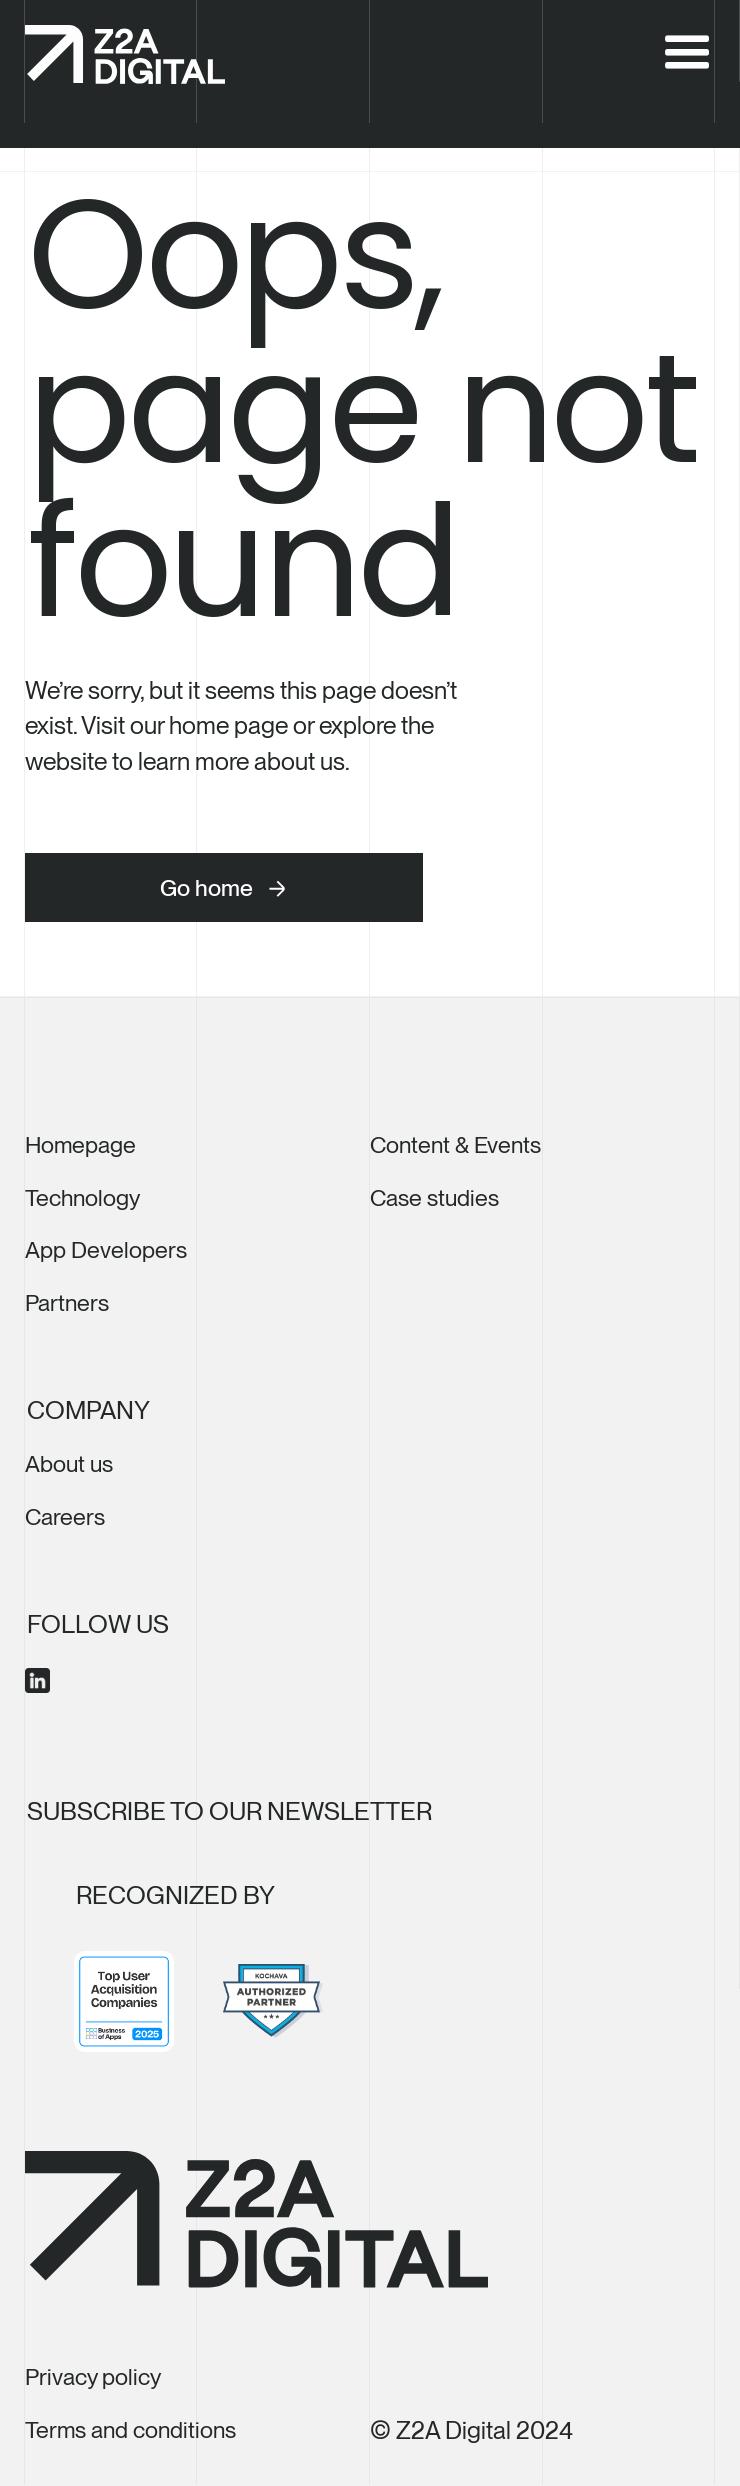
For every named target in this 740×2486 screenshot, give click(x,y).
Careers (65, 1517)
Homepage (80, 1145)
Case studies (434, 1198)
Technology (82, 1198)
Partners (67, 1303)
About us (69, 1464)
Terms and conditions (130, 2430)
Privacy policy (93, 2377)
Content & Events (455, 1145)
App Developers (106, 1250)
